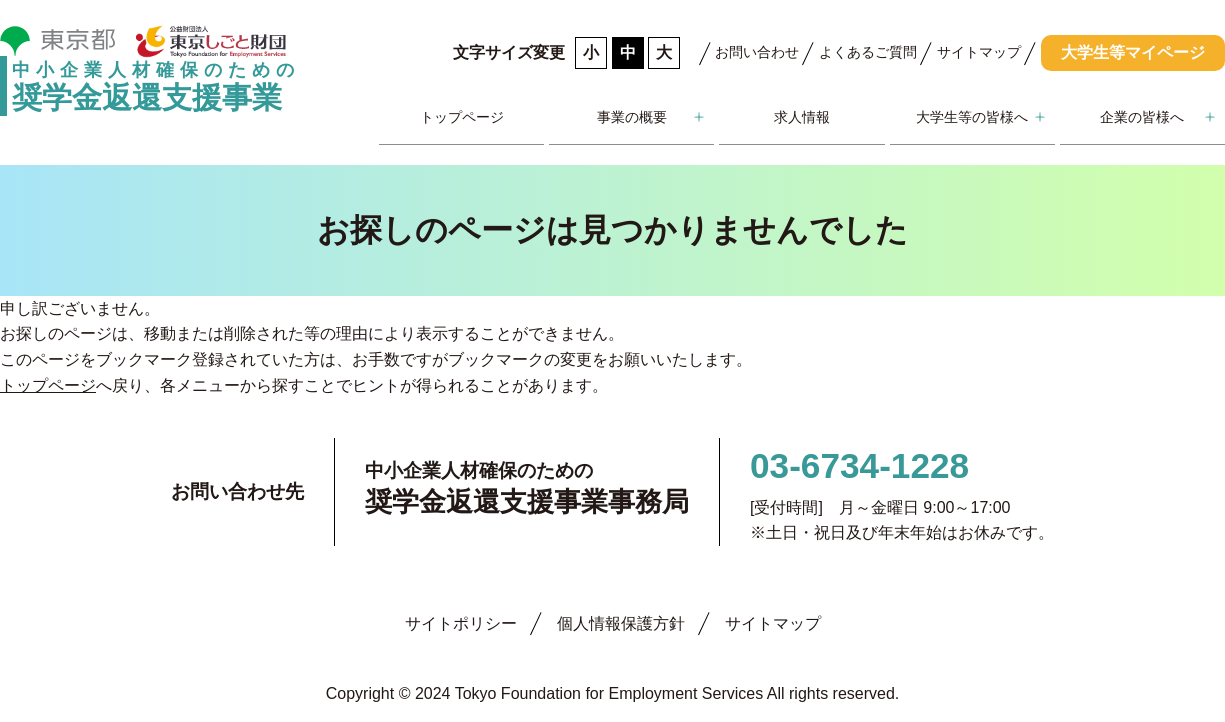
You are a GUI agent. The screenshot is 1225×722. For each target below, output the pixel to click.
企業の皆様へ (1142, 117)
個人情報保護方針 (621, 623)
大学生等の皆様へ (972, 117)
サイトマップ (979, 52)
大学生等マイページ (1133, 52)
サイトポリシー (461, 623)
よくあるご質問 (868, 52)
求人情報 (802, 117)
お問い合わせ (757, 52)
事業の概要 (632, 117)
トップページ (462, 117)
